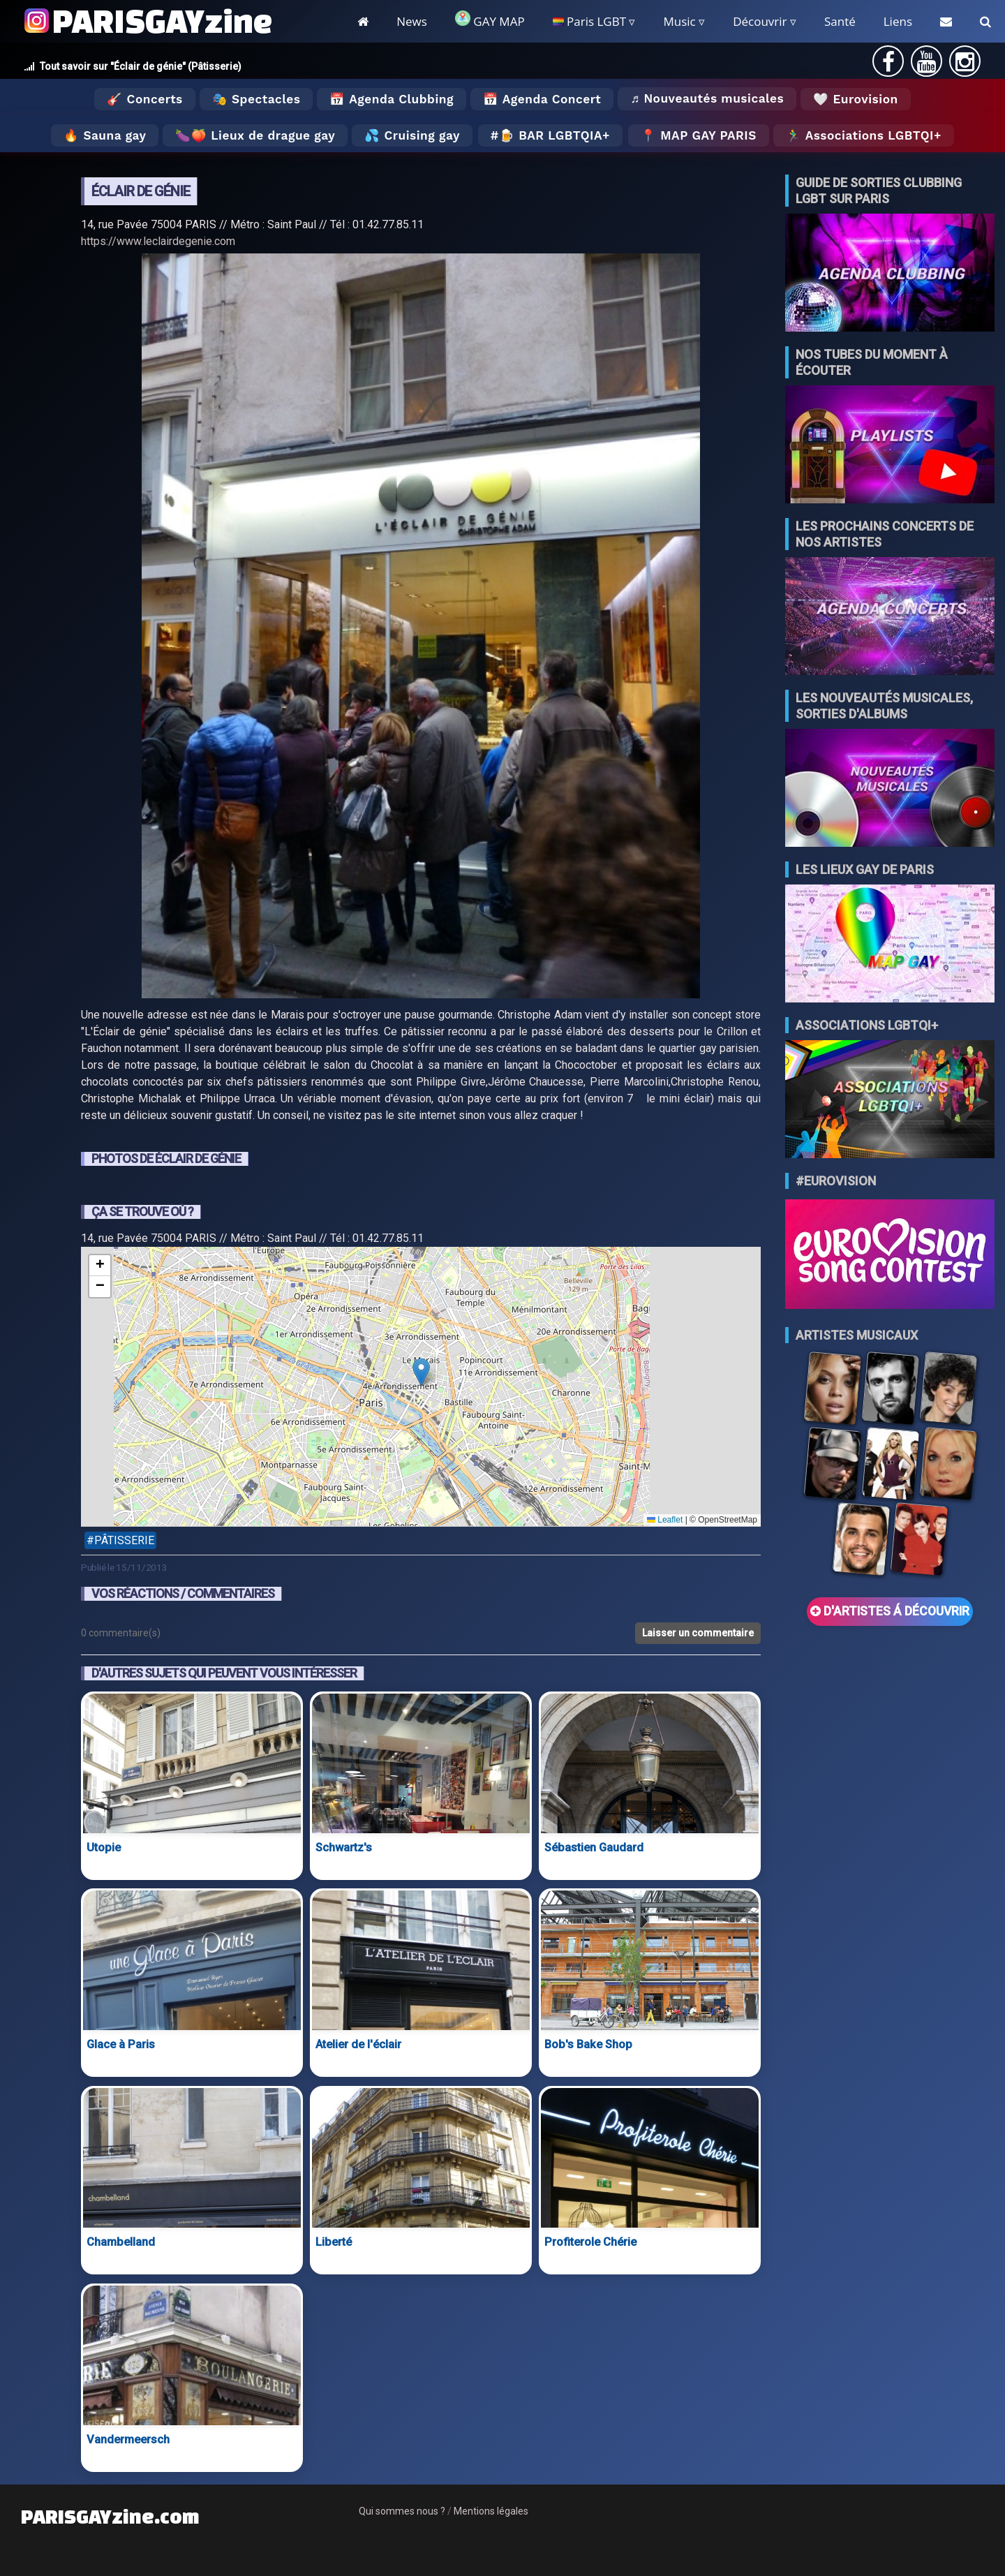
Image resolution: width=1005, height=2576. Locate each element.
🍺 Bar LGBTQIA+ (554, 135)
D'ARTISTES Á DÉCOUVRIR (889, 1611)
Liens (898, 21)
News (411, 21)
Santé (840, 21)
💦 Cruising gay (412, 135)
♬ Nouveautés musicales (707, 98)
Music (679, 21)
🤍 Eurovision (855, 99)
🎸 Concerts (144, 99)
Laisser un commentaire (698, 1632)
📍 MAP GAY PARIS (699, 135)
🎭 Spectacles (256, 99)
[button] (421, 1372)
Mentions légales (491, 2511)
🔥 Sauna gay (105, 135)
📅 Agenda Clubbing (391, 99)
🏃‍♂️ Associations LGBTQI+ (863, 135)
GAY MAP (490, 19)
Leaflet (665, 1520)
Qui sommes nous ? (402, 2511)
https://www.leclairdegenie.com (158, 241)
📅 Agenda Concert (542, 99)
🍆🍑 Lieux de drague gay (255, 135)
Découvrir (760, 21)
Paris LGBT (589, 21)
